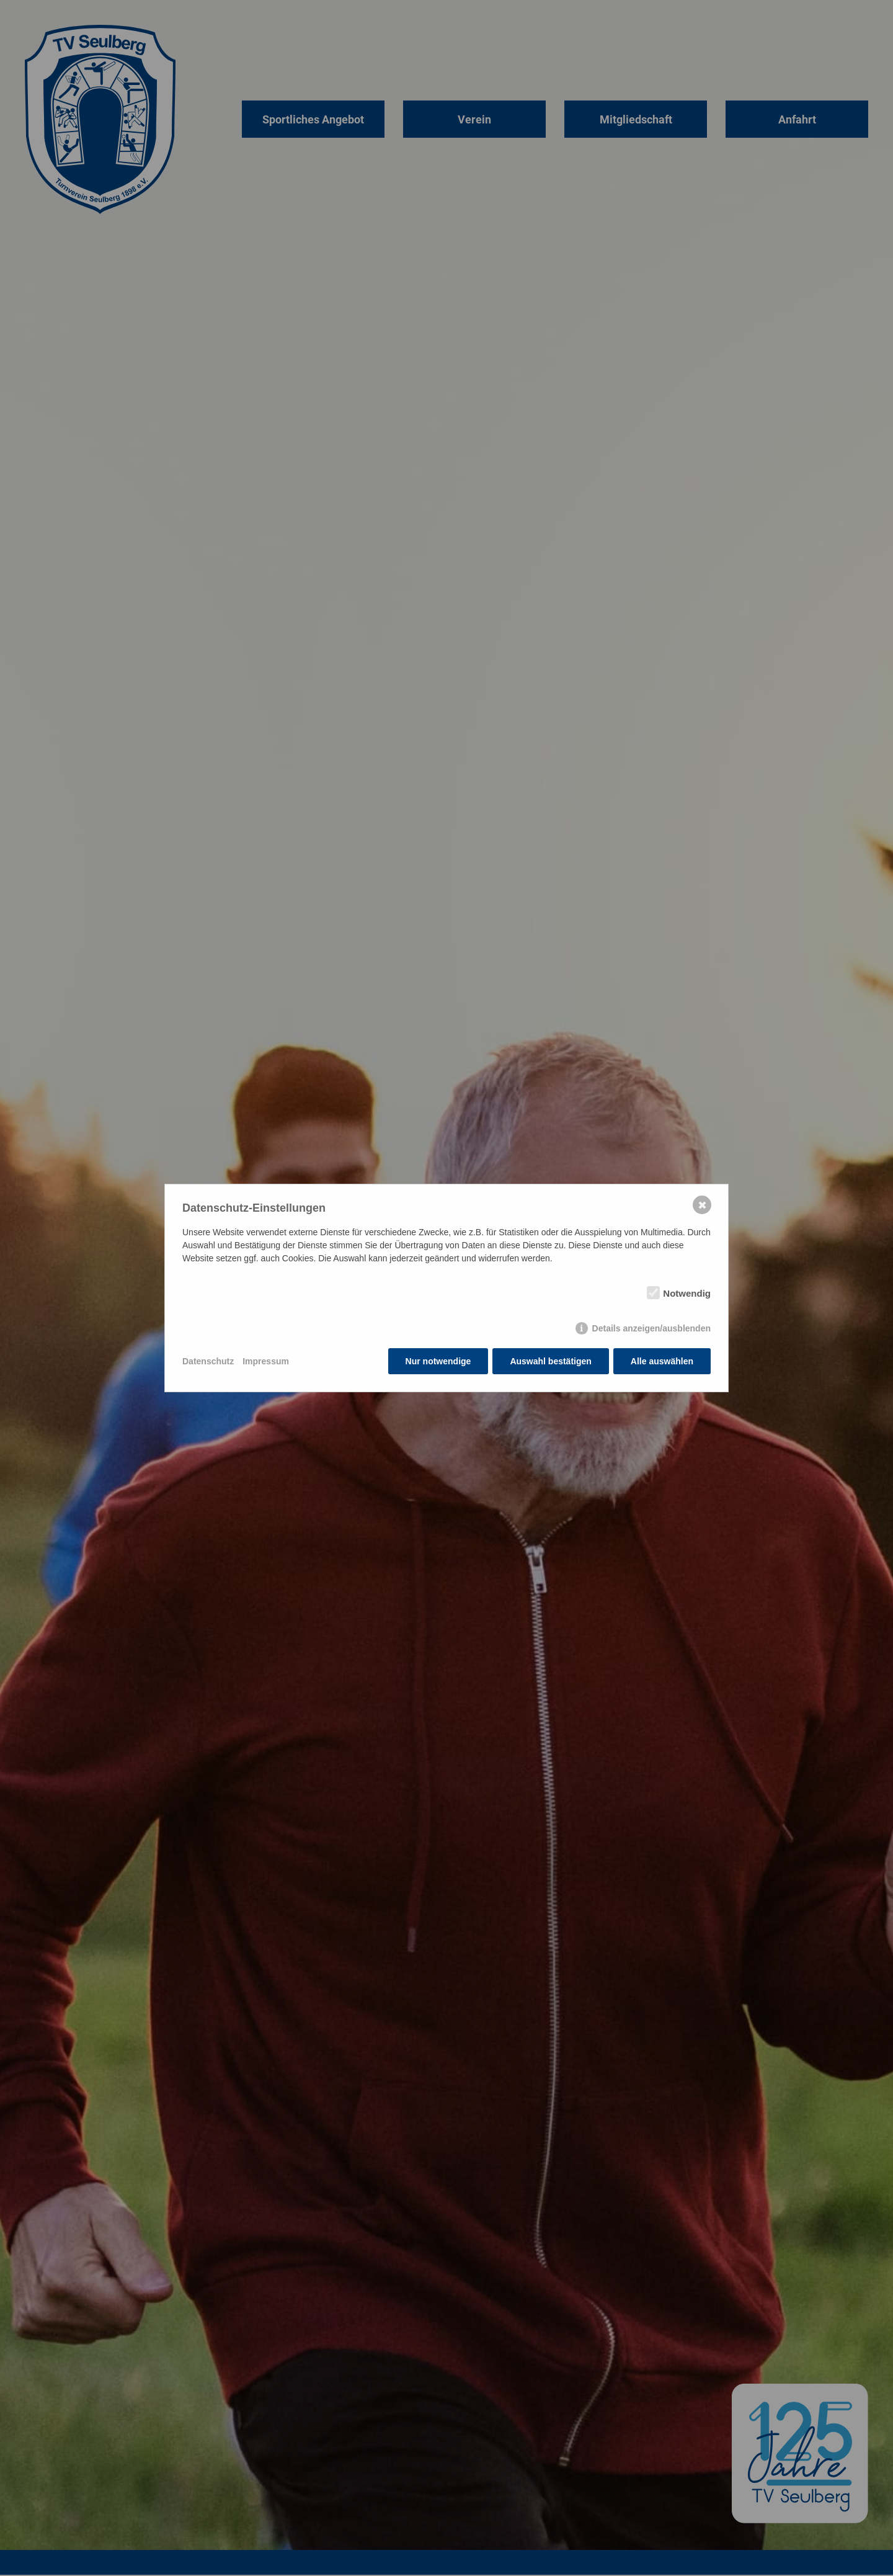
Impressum (265, 1361)
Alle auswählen (662, 1361)
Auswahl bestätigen (550, 1361)
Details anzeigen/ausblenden (651, 1328)
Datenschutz (208, 1361)
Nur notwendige (438, 1361)
